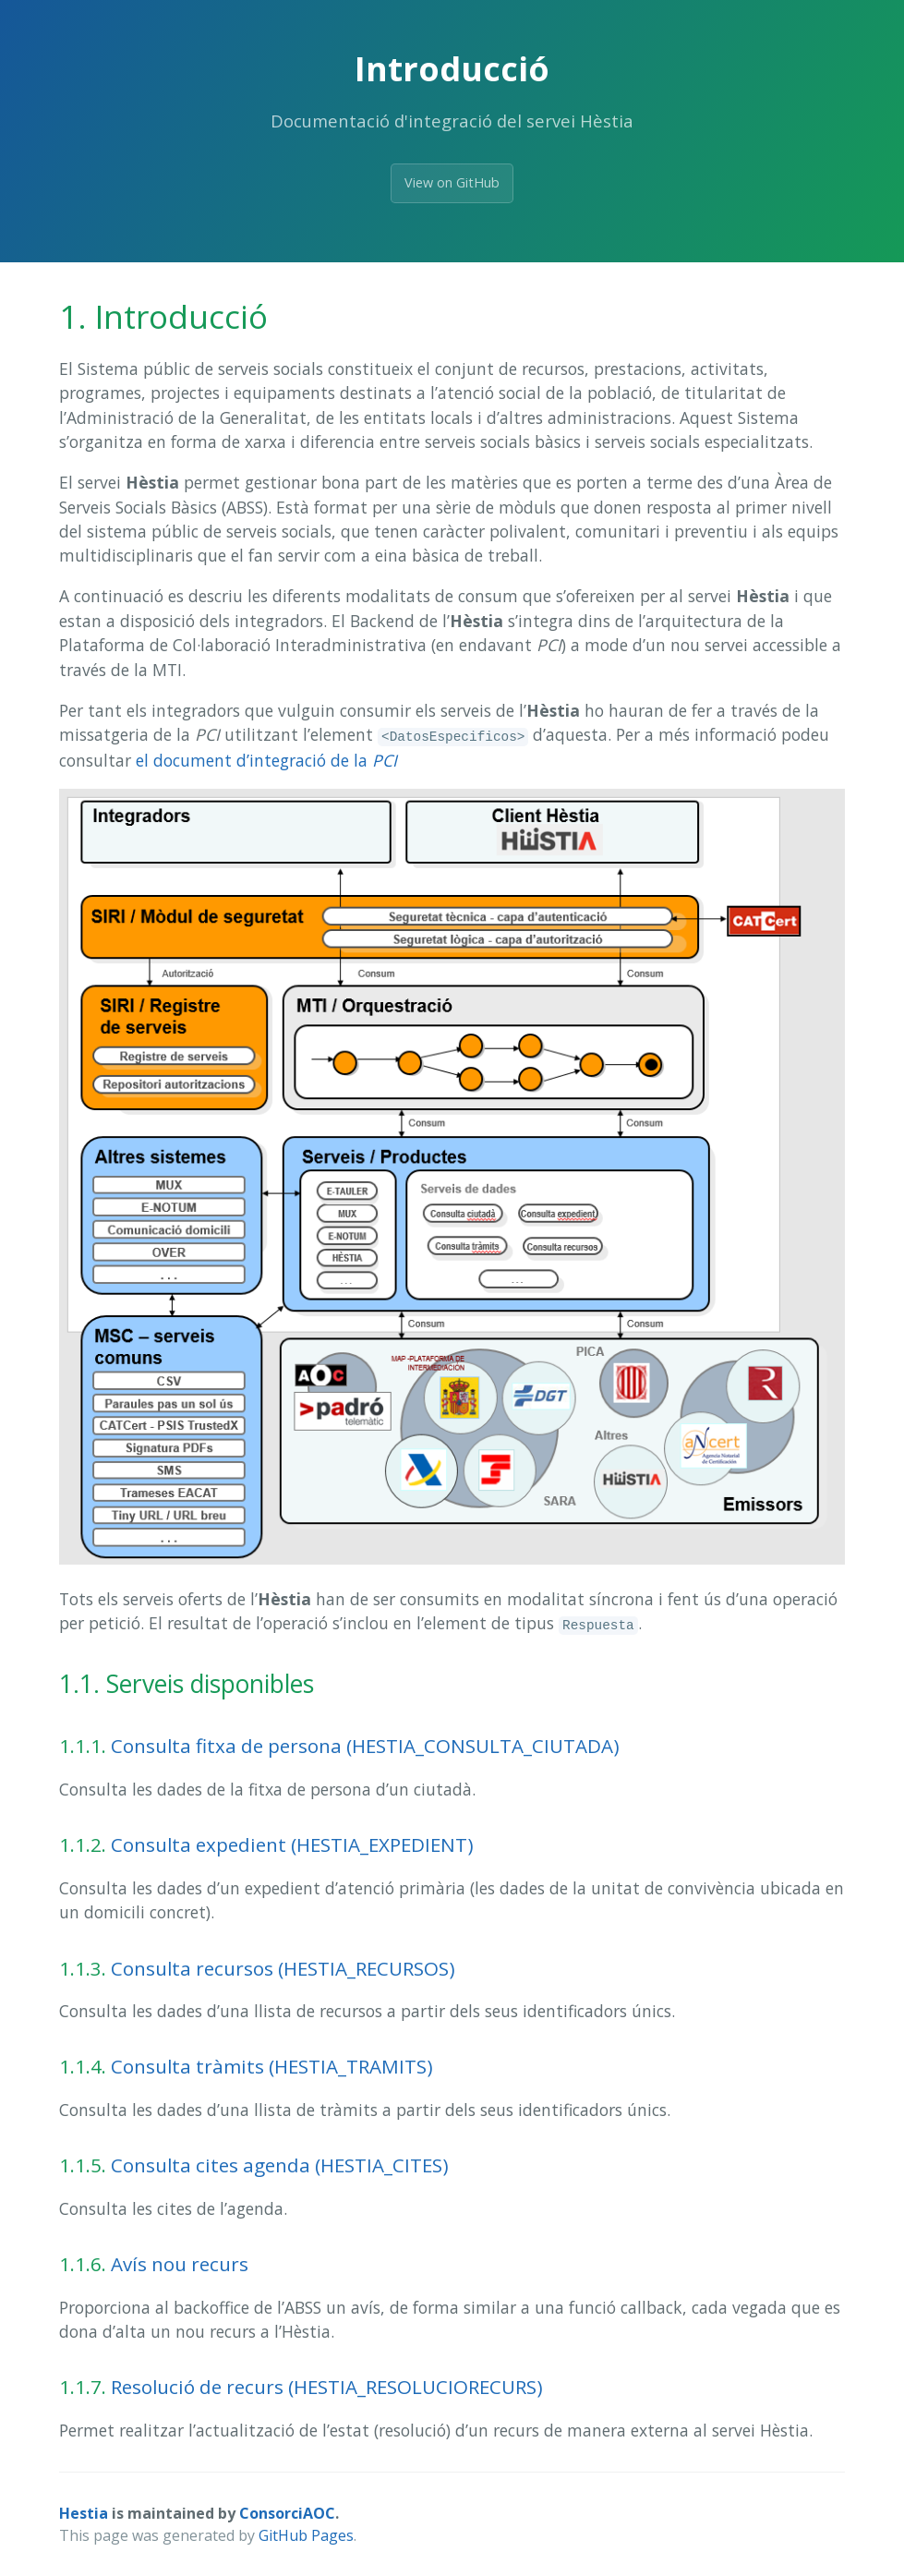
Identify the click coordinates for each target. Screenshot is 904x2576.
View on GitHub (452, 182)
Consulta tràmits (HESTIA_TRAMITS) (272, 2066)
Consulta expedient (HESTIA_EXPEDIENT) (292, 1844)
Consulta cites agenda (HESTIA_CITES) (280, 2165)
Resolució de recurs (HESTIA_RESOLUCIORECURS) (327, 2387)
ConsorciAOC (287, 2513)
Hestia (83, 2513)
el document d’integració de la (266, 760)
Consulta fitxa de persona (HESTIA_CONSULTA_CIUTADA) (365, 1746)
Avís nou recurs (179, 2264)
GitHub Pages (306, 2535)
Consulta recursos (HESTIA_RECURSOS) (283, 1968)
